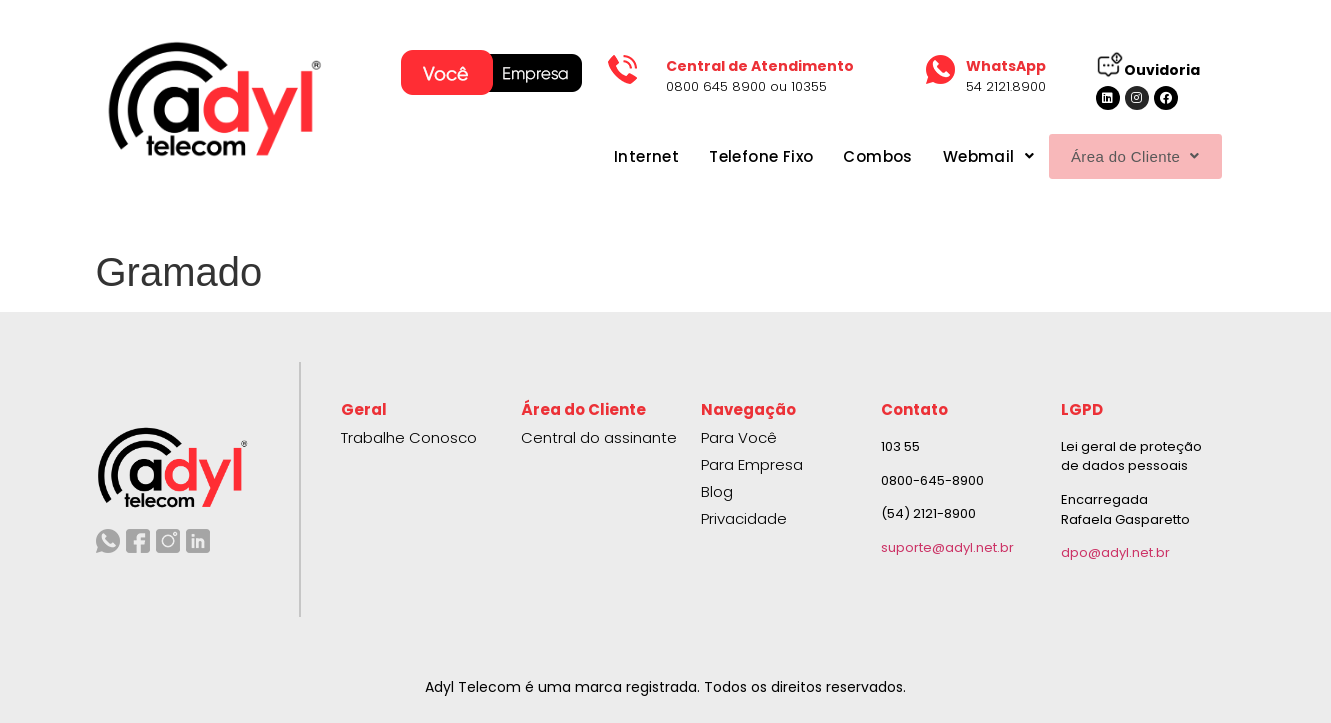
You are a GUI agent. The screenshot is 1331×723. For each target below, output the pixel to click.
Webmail (955, 156)
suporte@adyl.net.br (947, 547)
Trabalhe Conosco (409, 437)
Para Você (739, 437)
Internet (613, 156)
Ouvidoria (1162, 70)
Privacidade (744, 518)
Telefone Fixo (728, 156)
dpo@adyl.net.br (1115, 552)
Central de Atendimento (760, 66)
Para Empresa (752, 464)
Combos (845, 156)
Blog (717, 491)
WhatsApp (1006, 66)
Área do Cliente (1118, 156)
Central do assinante (599, 437)
